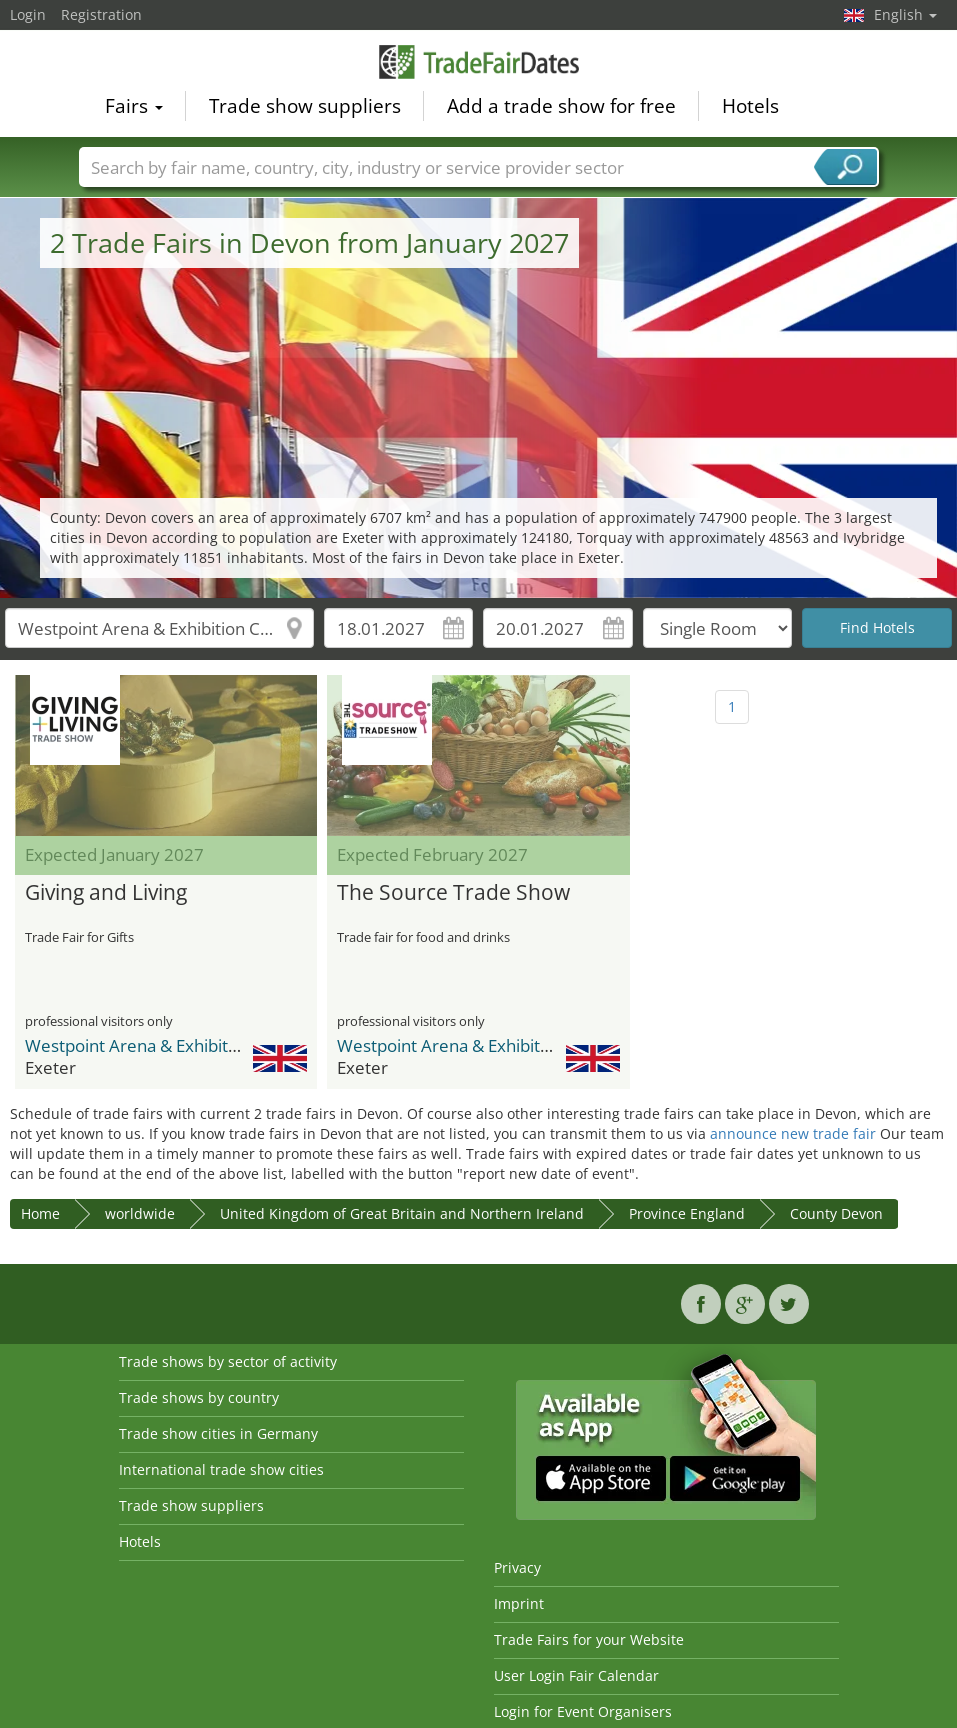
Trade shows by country (199, 1397)
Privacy (517, 1567)
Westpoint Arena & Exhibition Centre (167, 1045)
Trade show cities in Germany (218, 1433)
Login (28, 14)
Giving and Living (106, 893)
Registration (101, 14)
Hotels (750, 106)
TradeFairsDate (479, 62)
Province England (687, 1213)
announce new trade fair (793, 1133)
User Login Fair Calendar (576, 1675)
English (905, 14)
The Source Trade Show (453, 893)
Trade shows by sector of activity (228, 1361)
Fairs (134, 106)
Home (40, 1213)
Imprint (519, 1603)
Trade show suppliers (305, 106)
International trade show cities (221, 1469)
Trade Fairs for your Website (589, 1639)
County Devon (836, 1213)
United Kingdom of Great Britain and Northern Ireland (402, 1213)
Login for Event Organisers (583, 1711)
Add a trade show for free (561, 106)
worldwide (140, 1213)
